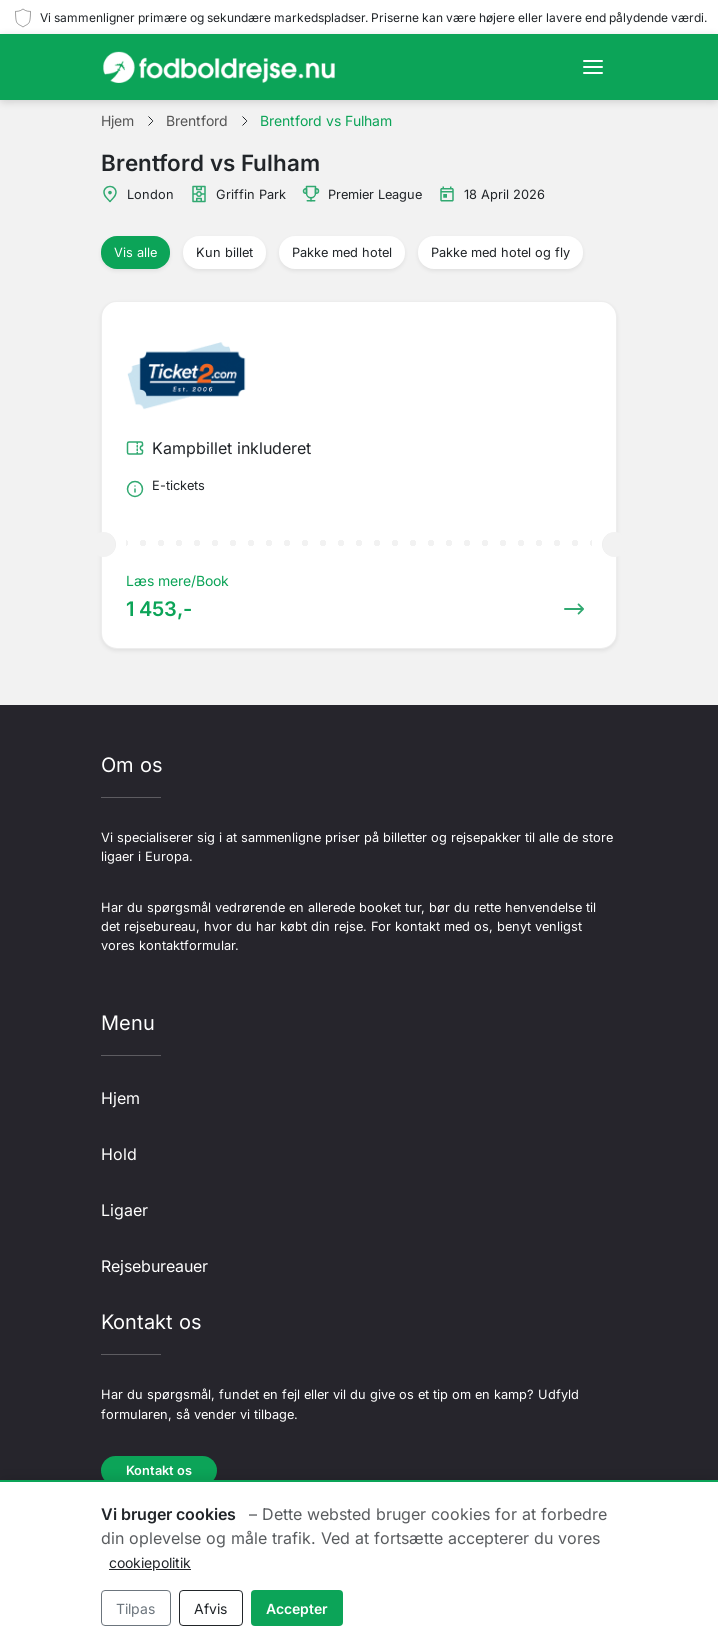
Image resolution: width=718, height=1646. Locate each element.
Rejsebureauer (154, 1266)
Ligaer (124, 1210)
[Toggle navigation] (593, 67)
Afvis (210, 1608)
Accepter (297, 1608)
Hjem (120, 1098)
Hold (119, 1154)
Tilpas (135, 1608)
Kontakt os (159, 1470)
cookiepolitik (150, 1562)
